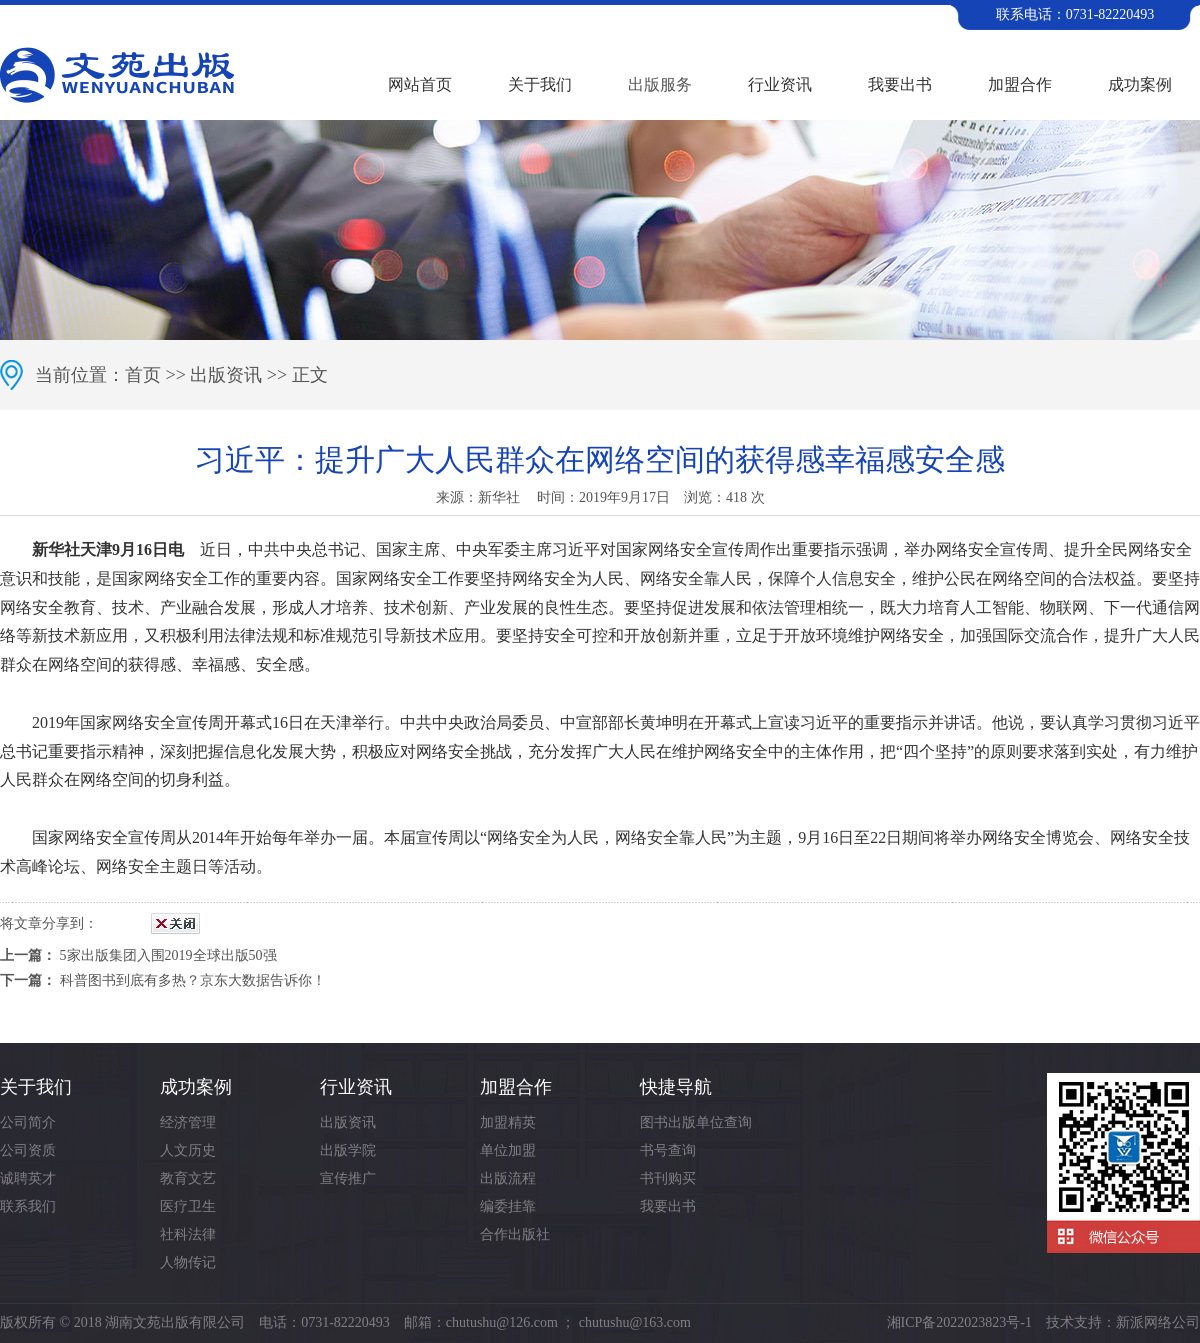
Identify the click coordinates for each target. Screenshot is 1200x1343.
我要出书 (900, 84)
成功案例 (1140, 84)
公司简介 (28, 1122)
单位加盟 (508, 1150)
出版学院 (348, 1150)
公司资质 (28, 1150)
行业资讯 (780, 84)
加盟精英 (508, 1122)
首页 (143, 375)
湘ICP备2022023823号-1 (959, 1322)
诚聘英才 (28, 1178)
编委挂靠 (508, 1206)
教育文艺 (188, 1178)
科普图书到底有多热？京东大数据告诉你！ (193, 980)
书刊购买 (668, 1178)
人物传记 (188, 1262)
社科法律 (188, 1234)
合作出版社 (515, 1234)
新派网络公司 (1158, 1322)
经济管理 (188, 1122)
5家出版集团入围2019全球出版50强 (168, 955)
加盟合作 (1020, 84)
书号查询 (668, 1150)
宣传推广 (348, 1178)
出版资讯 (226, 375)
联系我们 (28, 1206)
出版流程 (508, 1178)
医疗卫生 (188, 1206)
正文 (310, 375)
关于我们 (540, 84)
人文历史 (188, 1150)
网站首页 (420, 84)
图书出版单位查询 (696, 1122)
